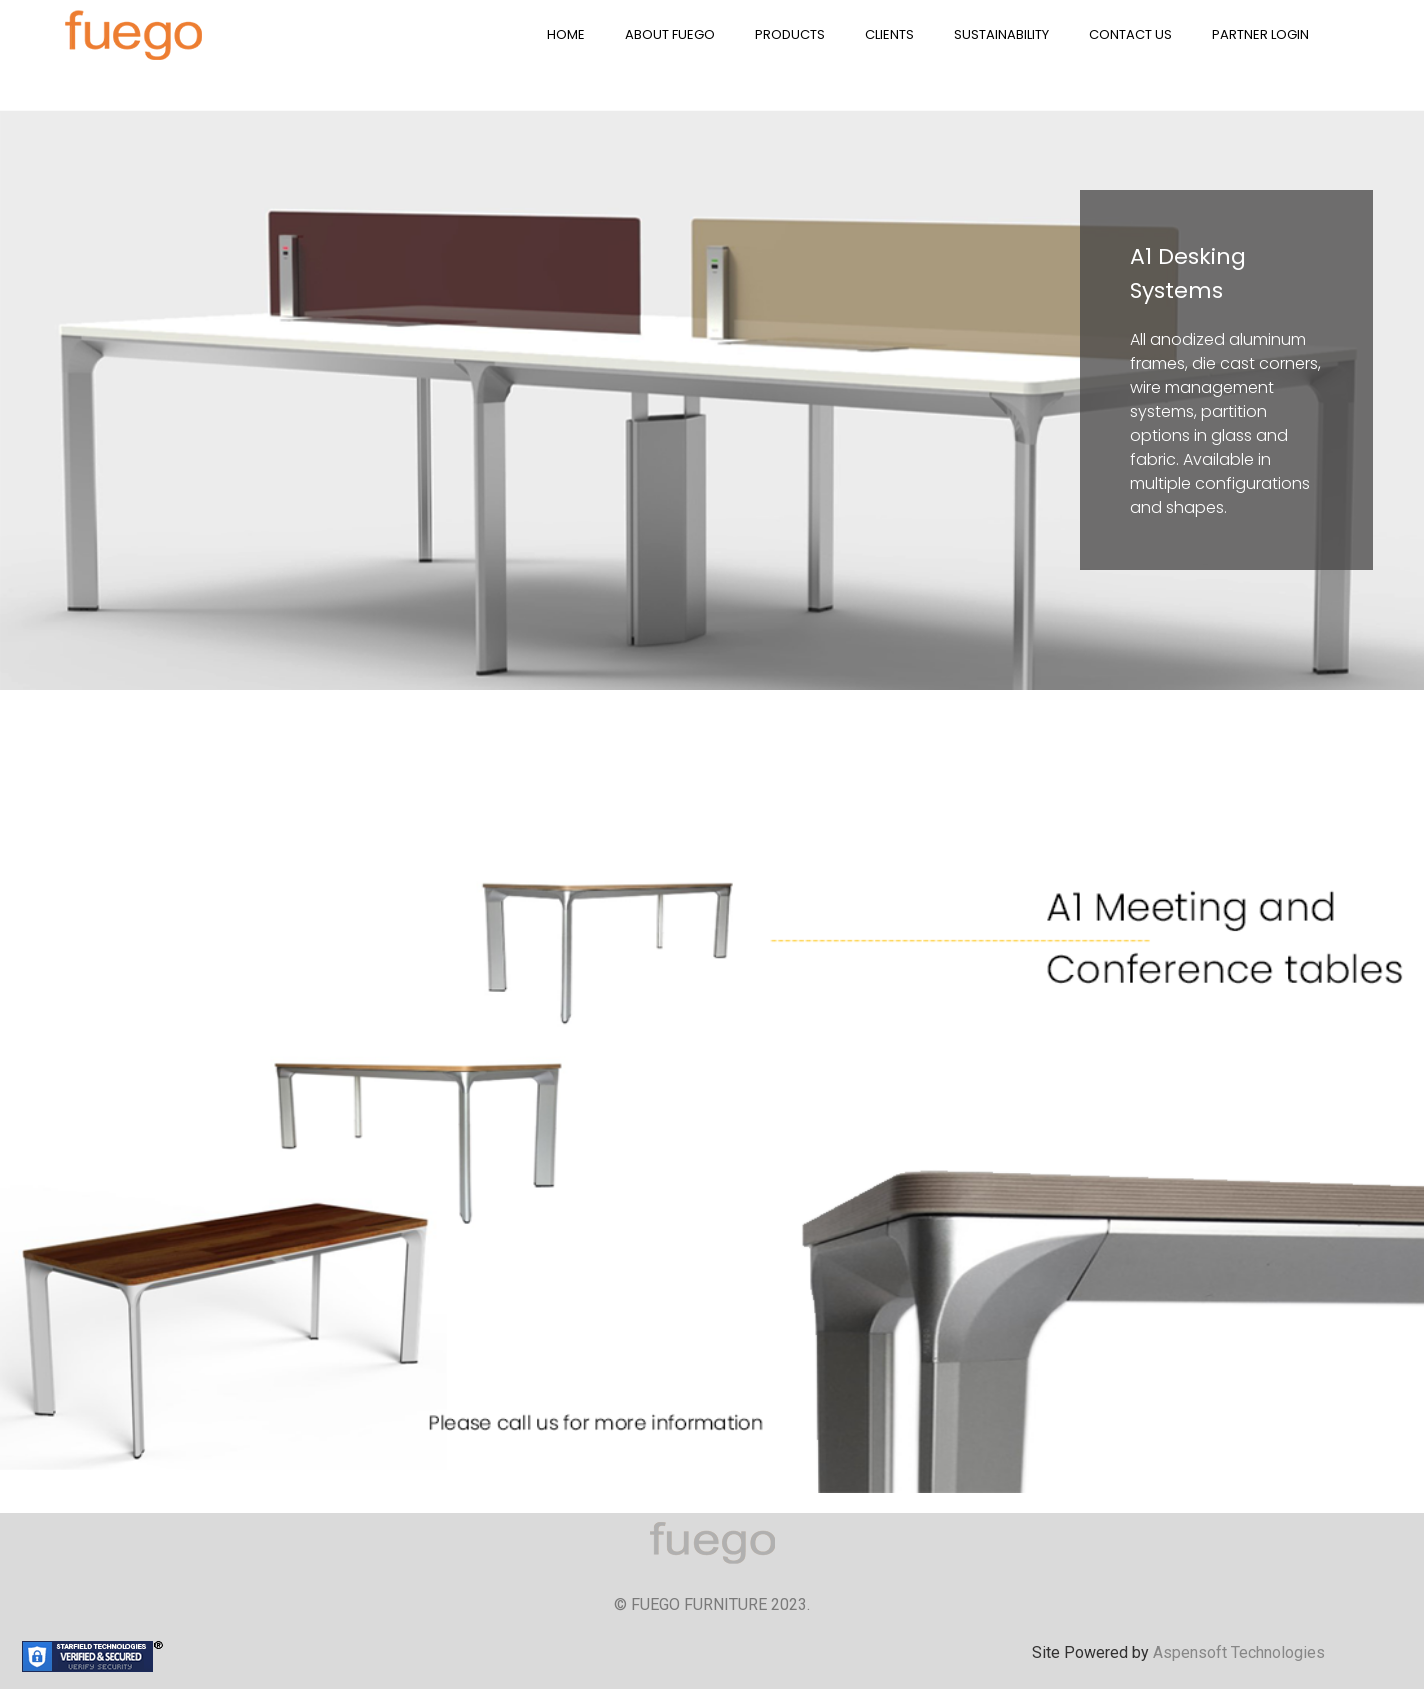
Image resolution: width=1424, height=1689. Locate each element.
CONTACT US (1130, 34)
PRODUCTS (790, 34)
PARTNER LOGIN (1260, 34)
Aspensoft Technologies (1239, 1652)
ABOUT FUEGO (670, 34)
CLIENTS (889, 34)
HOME (566, 34)
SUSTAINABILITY (1001, 34)
